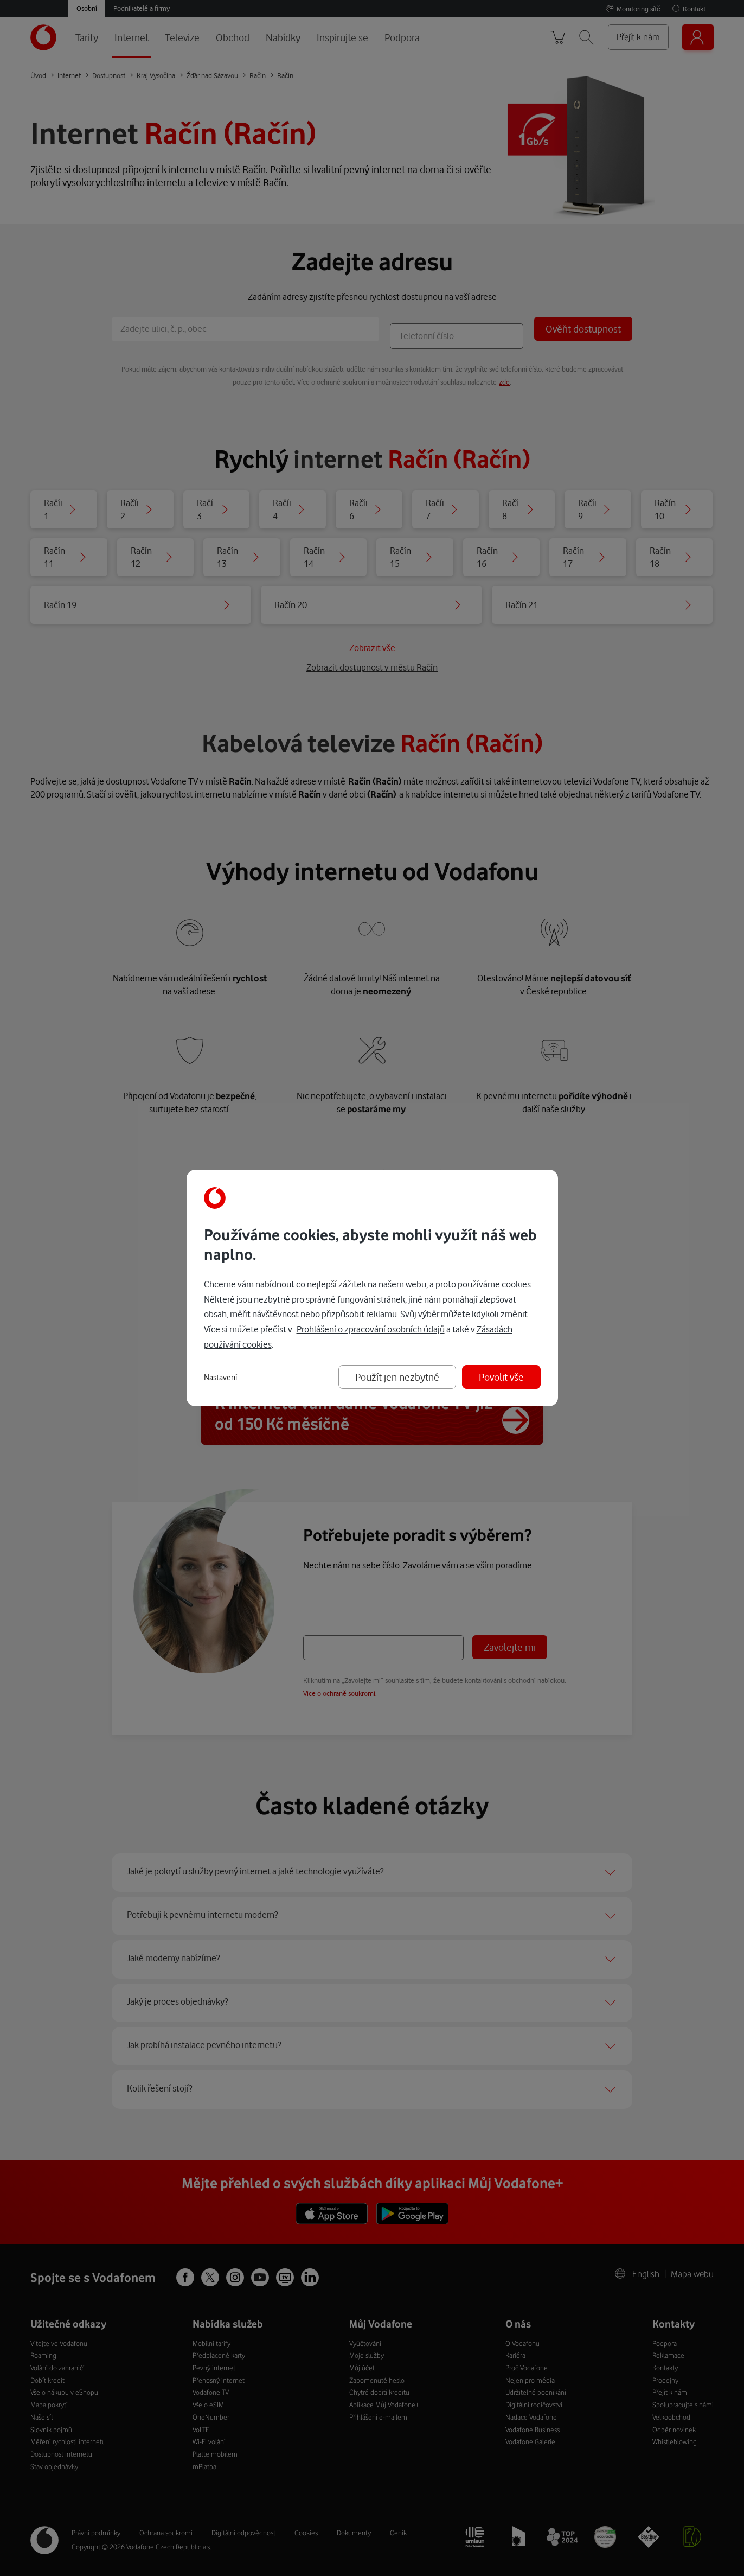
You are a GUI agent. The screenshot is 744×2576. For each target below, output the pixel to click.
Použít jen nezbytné (397, 1376)
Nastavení (220, 1377)
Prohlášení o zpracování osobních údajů (371, 1329)
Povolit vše (501, 1376)
